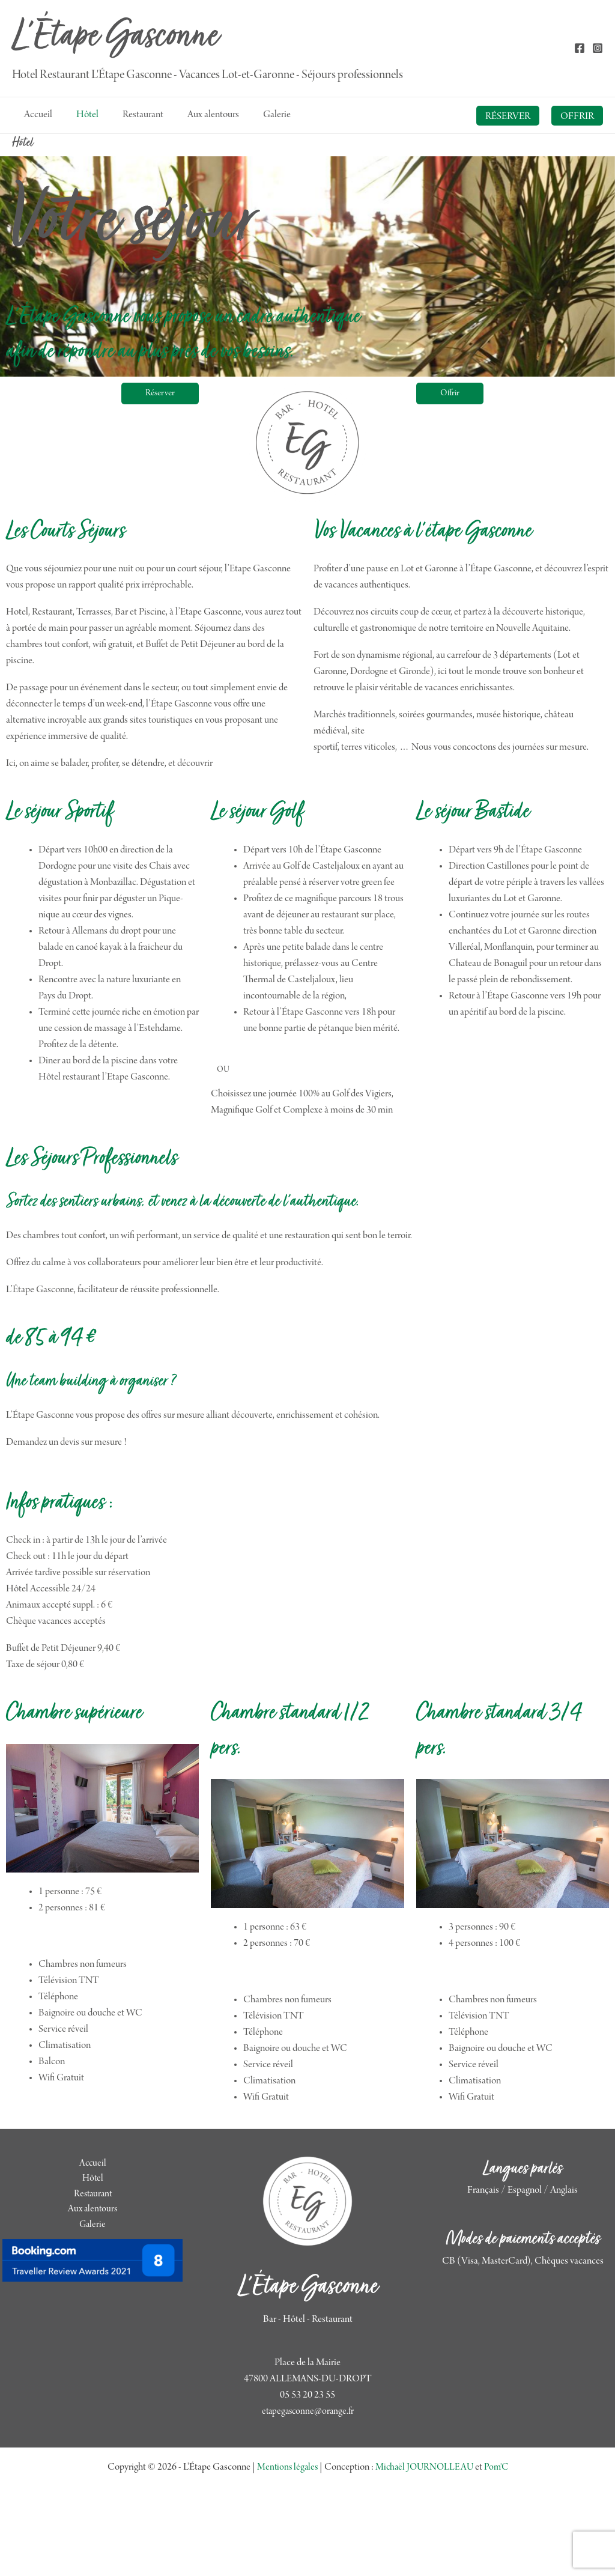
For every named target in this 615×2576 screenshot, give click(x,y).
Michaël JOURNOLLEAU (424, 2523)
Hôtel (93, 2180)
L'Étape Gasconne (115, 38)
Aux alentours (92, 2213)
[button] (507, 116)
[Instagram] (597, 48)
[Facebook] (579, 48)
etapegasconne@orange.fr (308, 2467)
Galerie (92, 2229)
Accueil (93, 2164)
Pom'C (499, 2523)
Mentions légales (284, 2523)
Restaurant (92, 2197)
